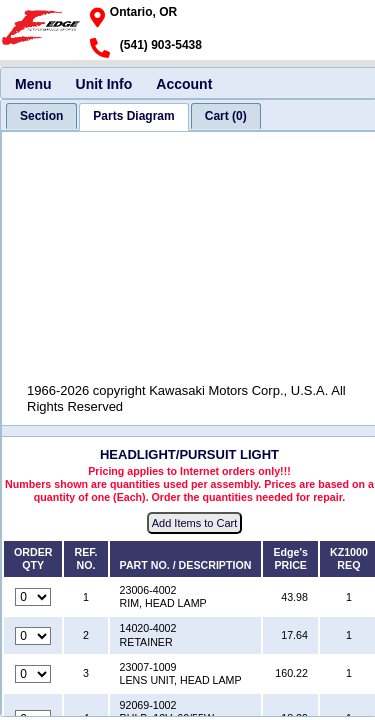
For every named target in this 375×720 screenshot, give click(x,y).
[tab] (41, 116)
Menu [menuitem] (33, 84)
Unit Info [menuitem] (104, 84)
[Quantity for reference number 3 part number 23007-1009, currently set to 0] (33, 674)
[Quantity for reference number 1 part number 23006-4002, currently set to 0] (33, 597)
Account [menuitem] (184, 84)
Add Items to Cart (195, 523)
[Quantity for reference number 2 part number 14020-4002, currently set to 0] (33, 636)
